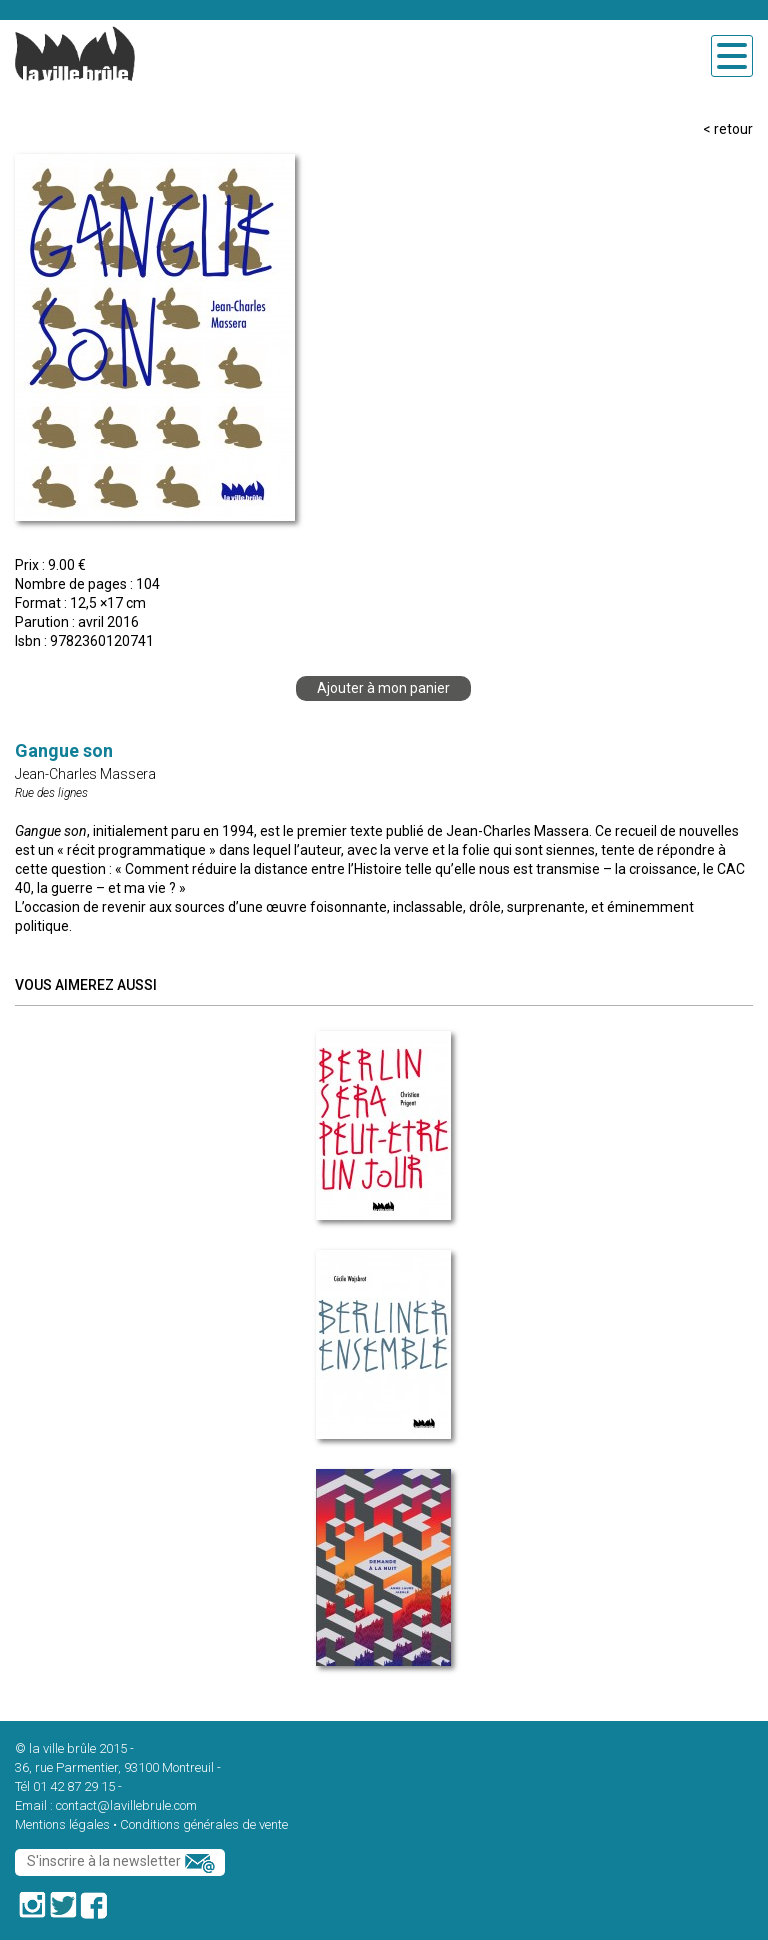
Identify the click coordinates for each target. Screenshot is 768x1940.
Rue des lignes (51, 793)
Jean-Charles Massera (85, 774)
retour (733, 129)
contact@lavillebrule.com (126, 1805)
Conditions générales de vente (204, 1824)
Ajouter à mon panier (383, 688)
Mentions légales (62, 1824)
